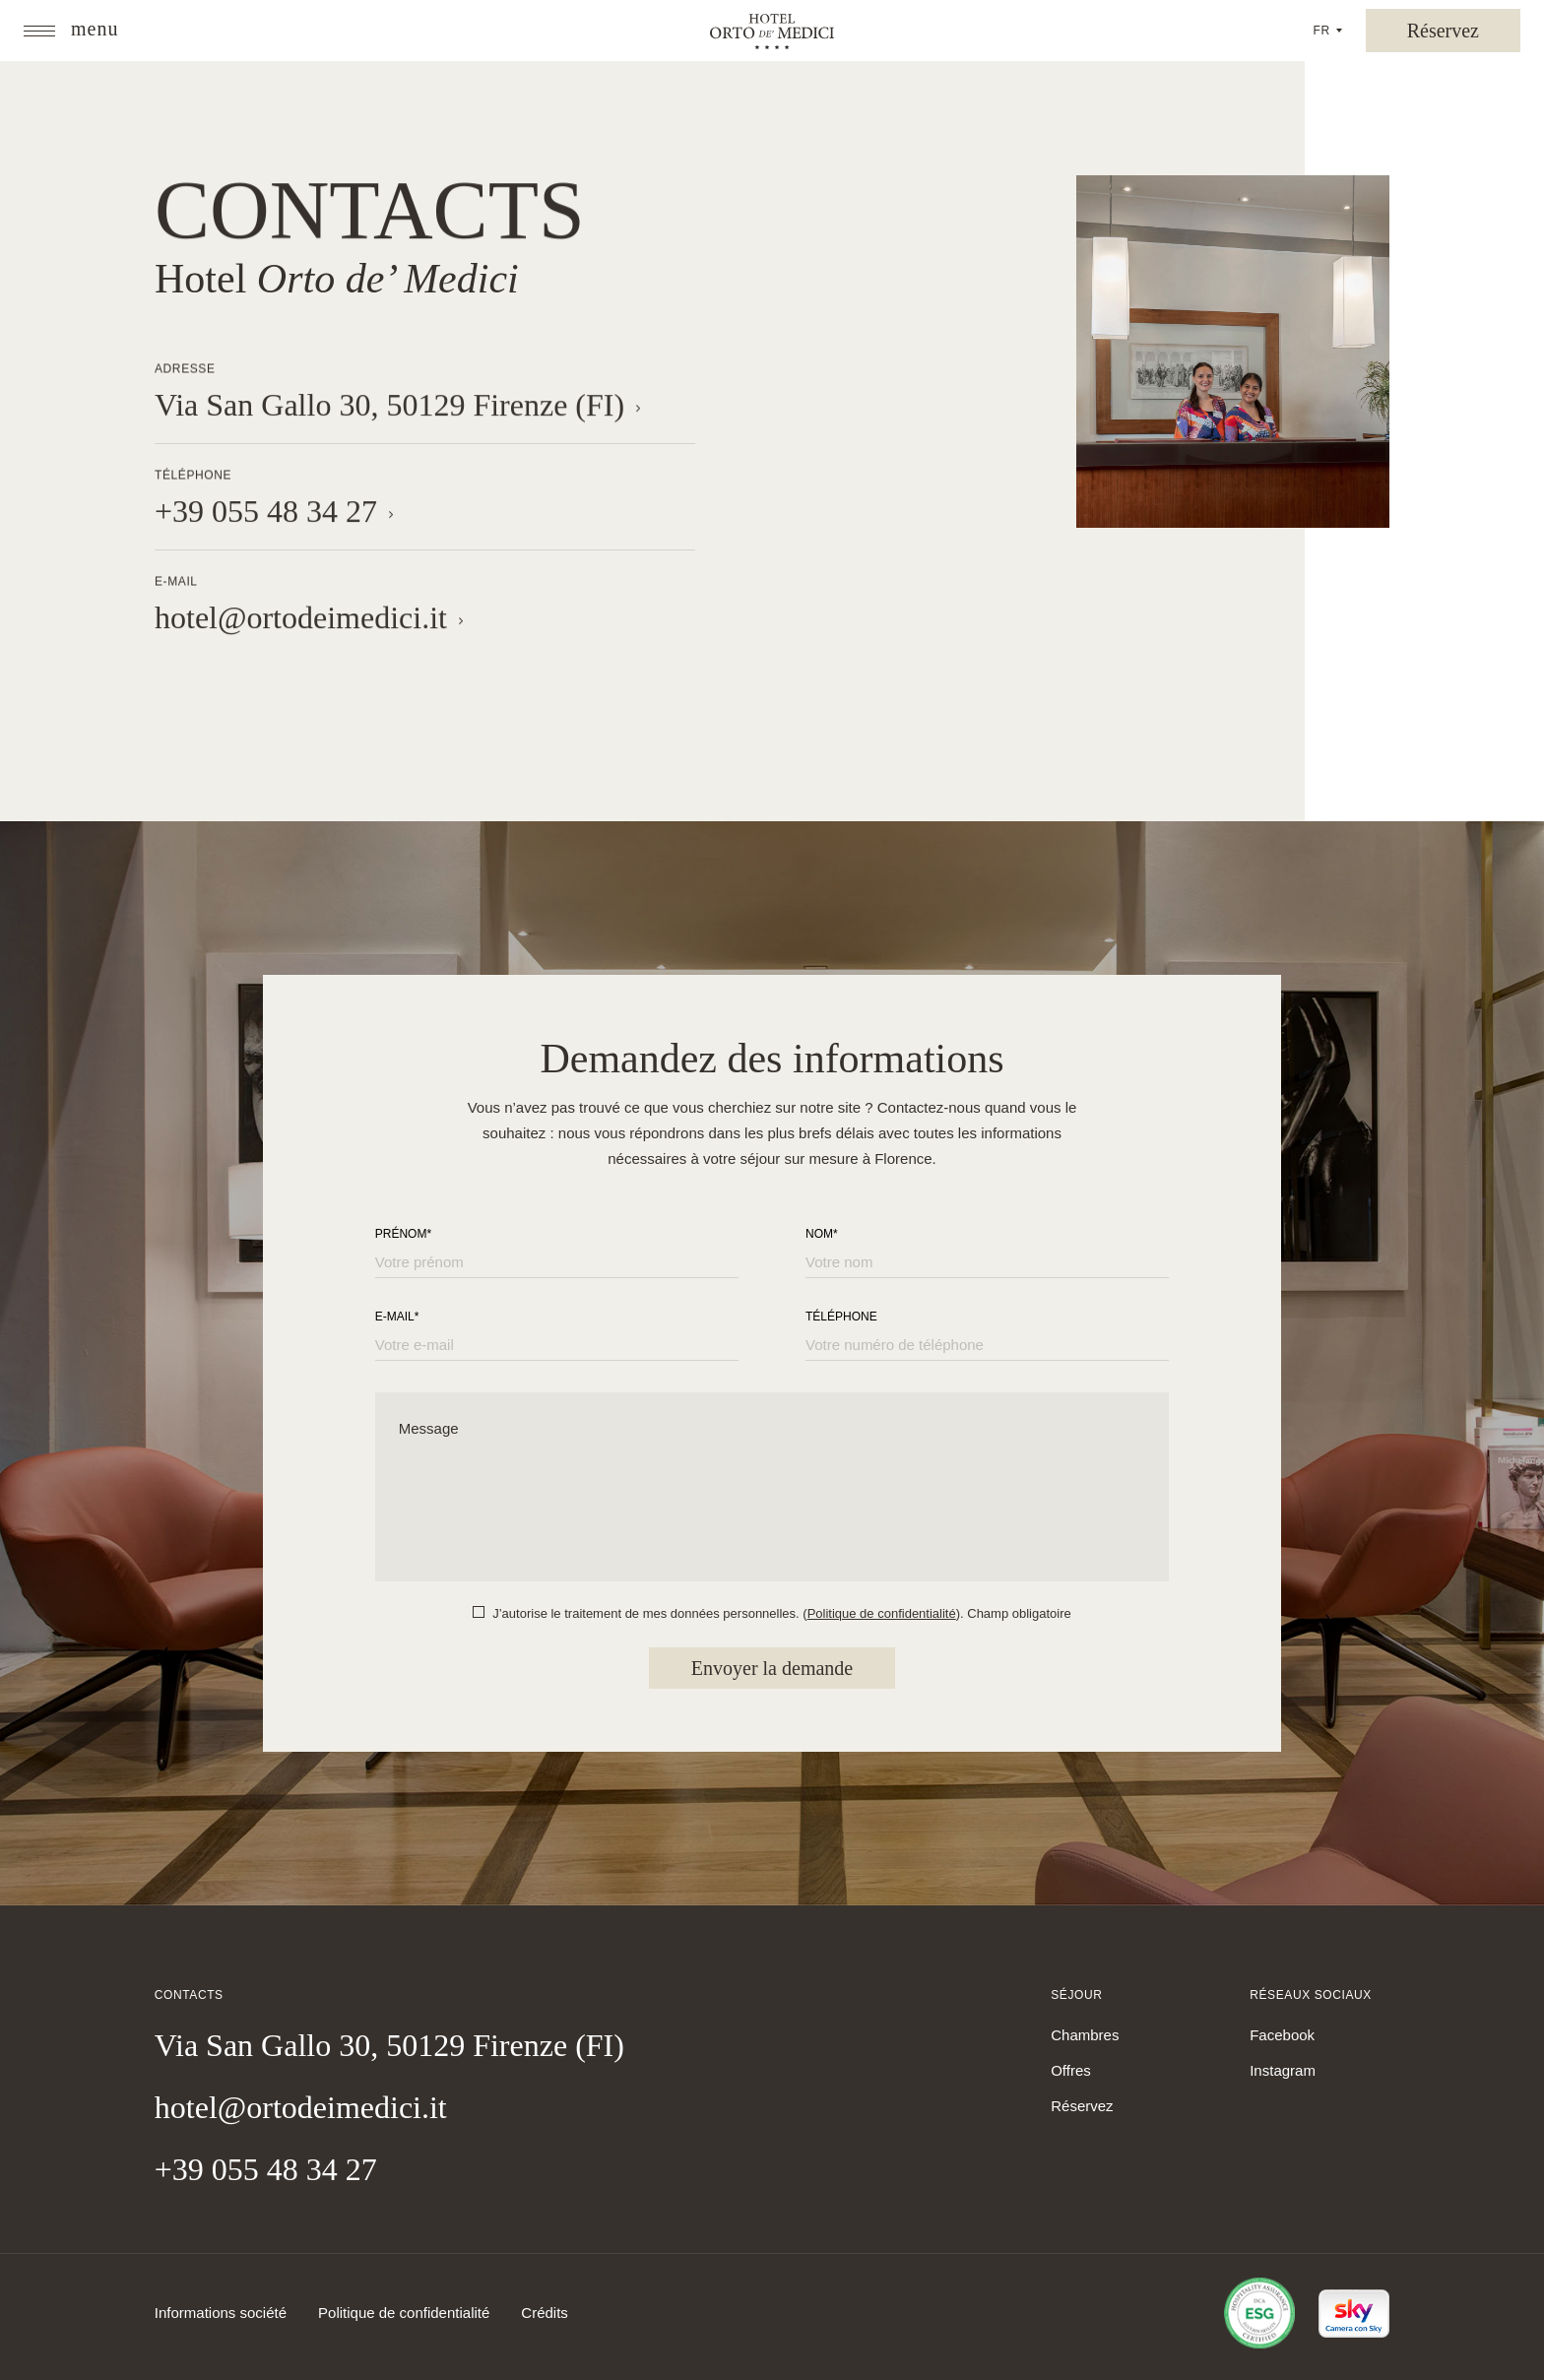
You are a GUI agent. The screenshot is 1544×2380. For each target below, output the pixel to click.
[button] (71, 31)
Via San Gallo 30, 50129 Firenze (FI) (389, 2045)
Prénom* (403, 1234)
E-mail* (397, 1316)
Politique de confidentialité (881, 1613)
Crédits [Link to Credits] (544, 2312)
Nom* (821, 1234)
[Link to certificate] (1247, 2313)
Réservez (1082, 2105)
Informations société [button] (221, 2312)
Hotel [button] (337, 290)
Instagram (1283, 2070)
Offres (1071, 2070)
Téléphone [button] (193, 475)
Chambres (1085, 2034)
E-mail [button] (176, 582)
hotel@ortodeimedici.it (301, 2107)
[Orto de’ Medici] (772, 33)
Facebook (1282, 2034)
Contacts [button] (370, 213)
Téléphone (841, 1316)
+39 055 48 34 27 (266, 2169)
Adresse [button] (185, 369)
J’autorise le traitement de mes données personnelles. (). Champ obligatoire (781, 1613)
